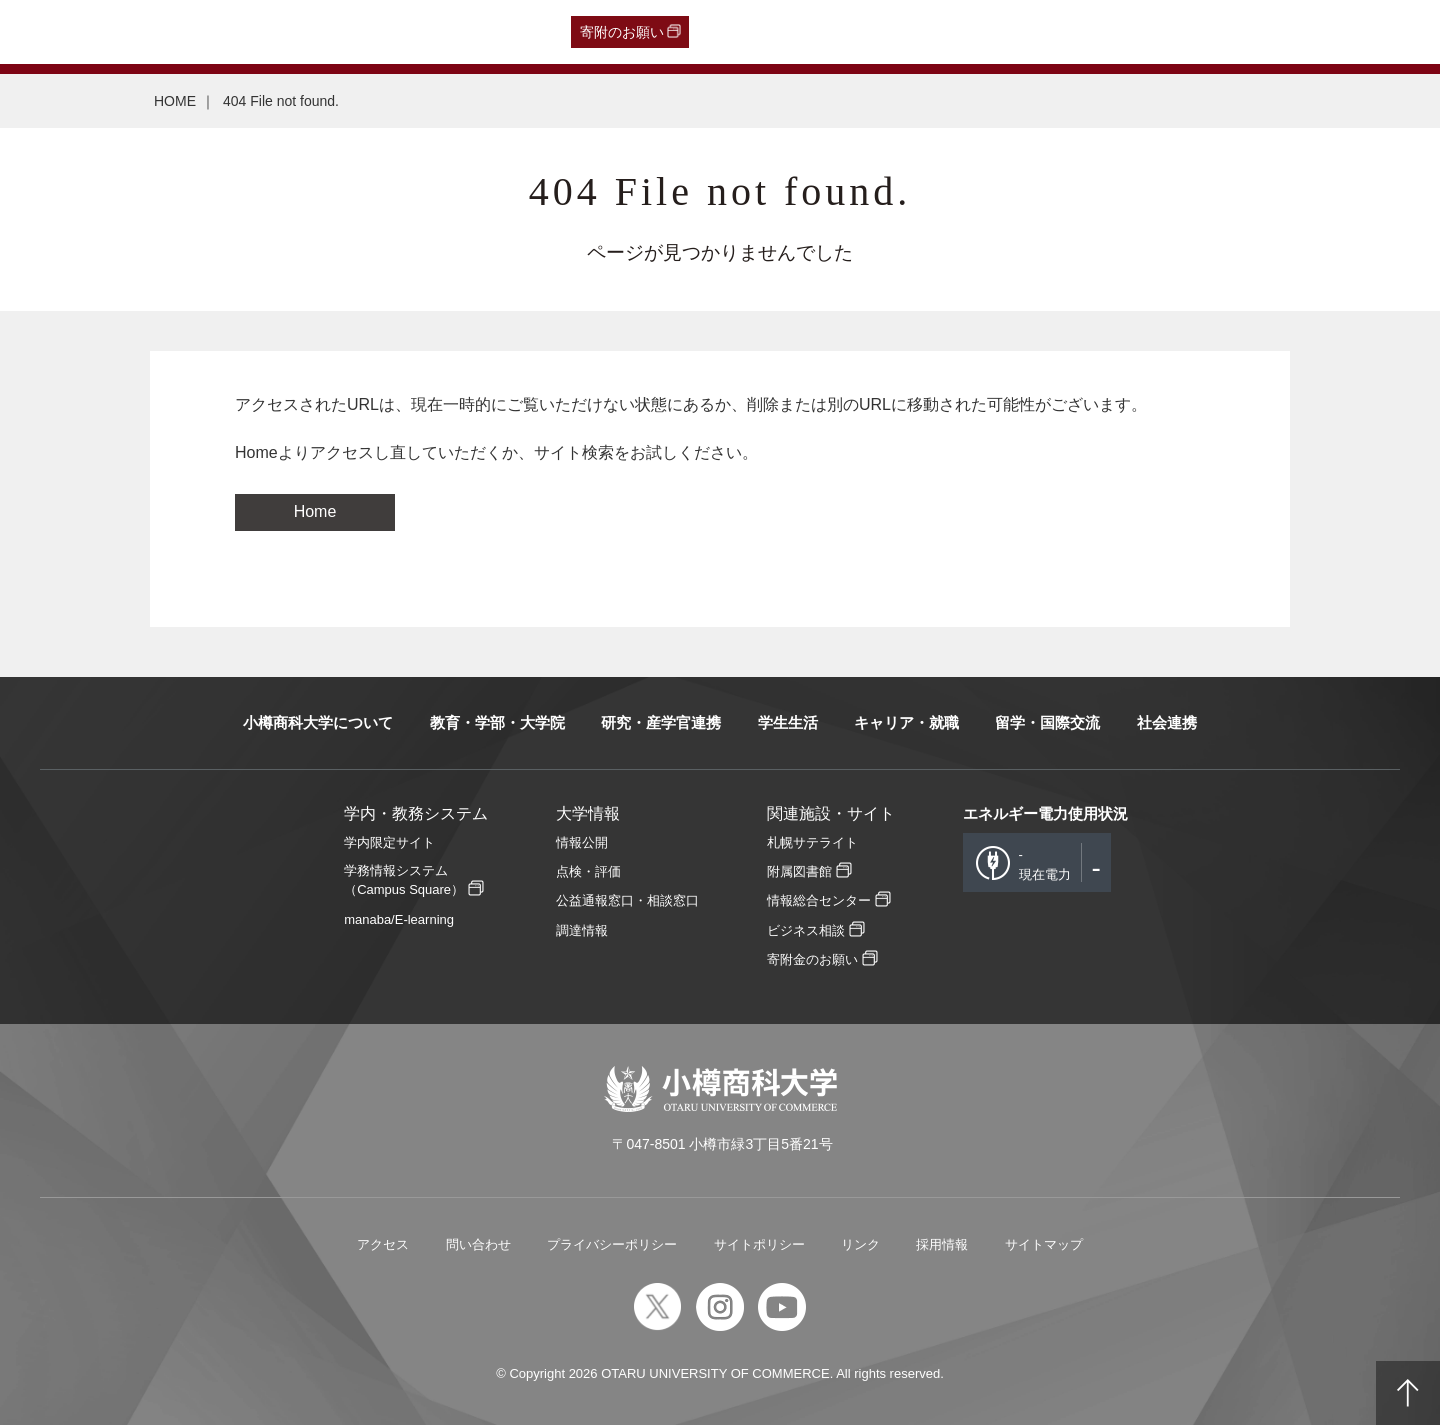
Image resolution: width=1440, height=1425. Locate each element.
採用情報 (942, 1244)
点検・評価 (588, 871)
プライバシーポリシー (612, 1244)
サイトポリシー (759, 1244)
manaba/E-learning (399, 919)
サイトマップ (1044, 1244)
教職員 (397, 32)
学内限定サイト (389, 842)
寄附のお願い (622, 32)
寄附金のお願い (812, 959)
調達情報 (582, 930)
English (458, 32)
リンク (860, 1244)
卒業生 (134, 32)
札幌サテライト (812, 842)
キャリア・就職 (906, 722)
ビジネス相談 (806, 930)
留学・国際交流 (1047, 722)
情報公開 (582, 842)
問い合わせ (478, 1244)
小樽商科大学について (318, 722)
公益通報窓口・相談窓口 (627, 900)
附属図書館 (799, 871)
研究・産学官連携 (661, 722)
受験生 (58, 32)
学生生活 (788, 722)
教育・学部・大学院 (497, 722)
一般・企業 (207, 32)
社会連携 (1167, 722)
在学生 (338, 32)
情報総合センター (819, 900)
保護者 (280, 32)
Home (315, 511)
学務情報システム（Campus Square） (404, 880)
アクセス (383, 1244)
